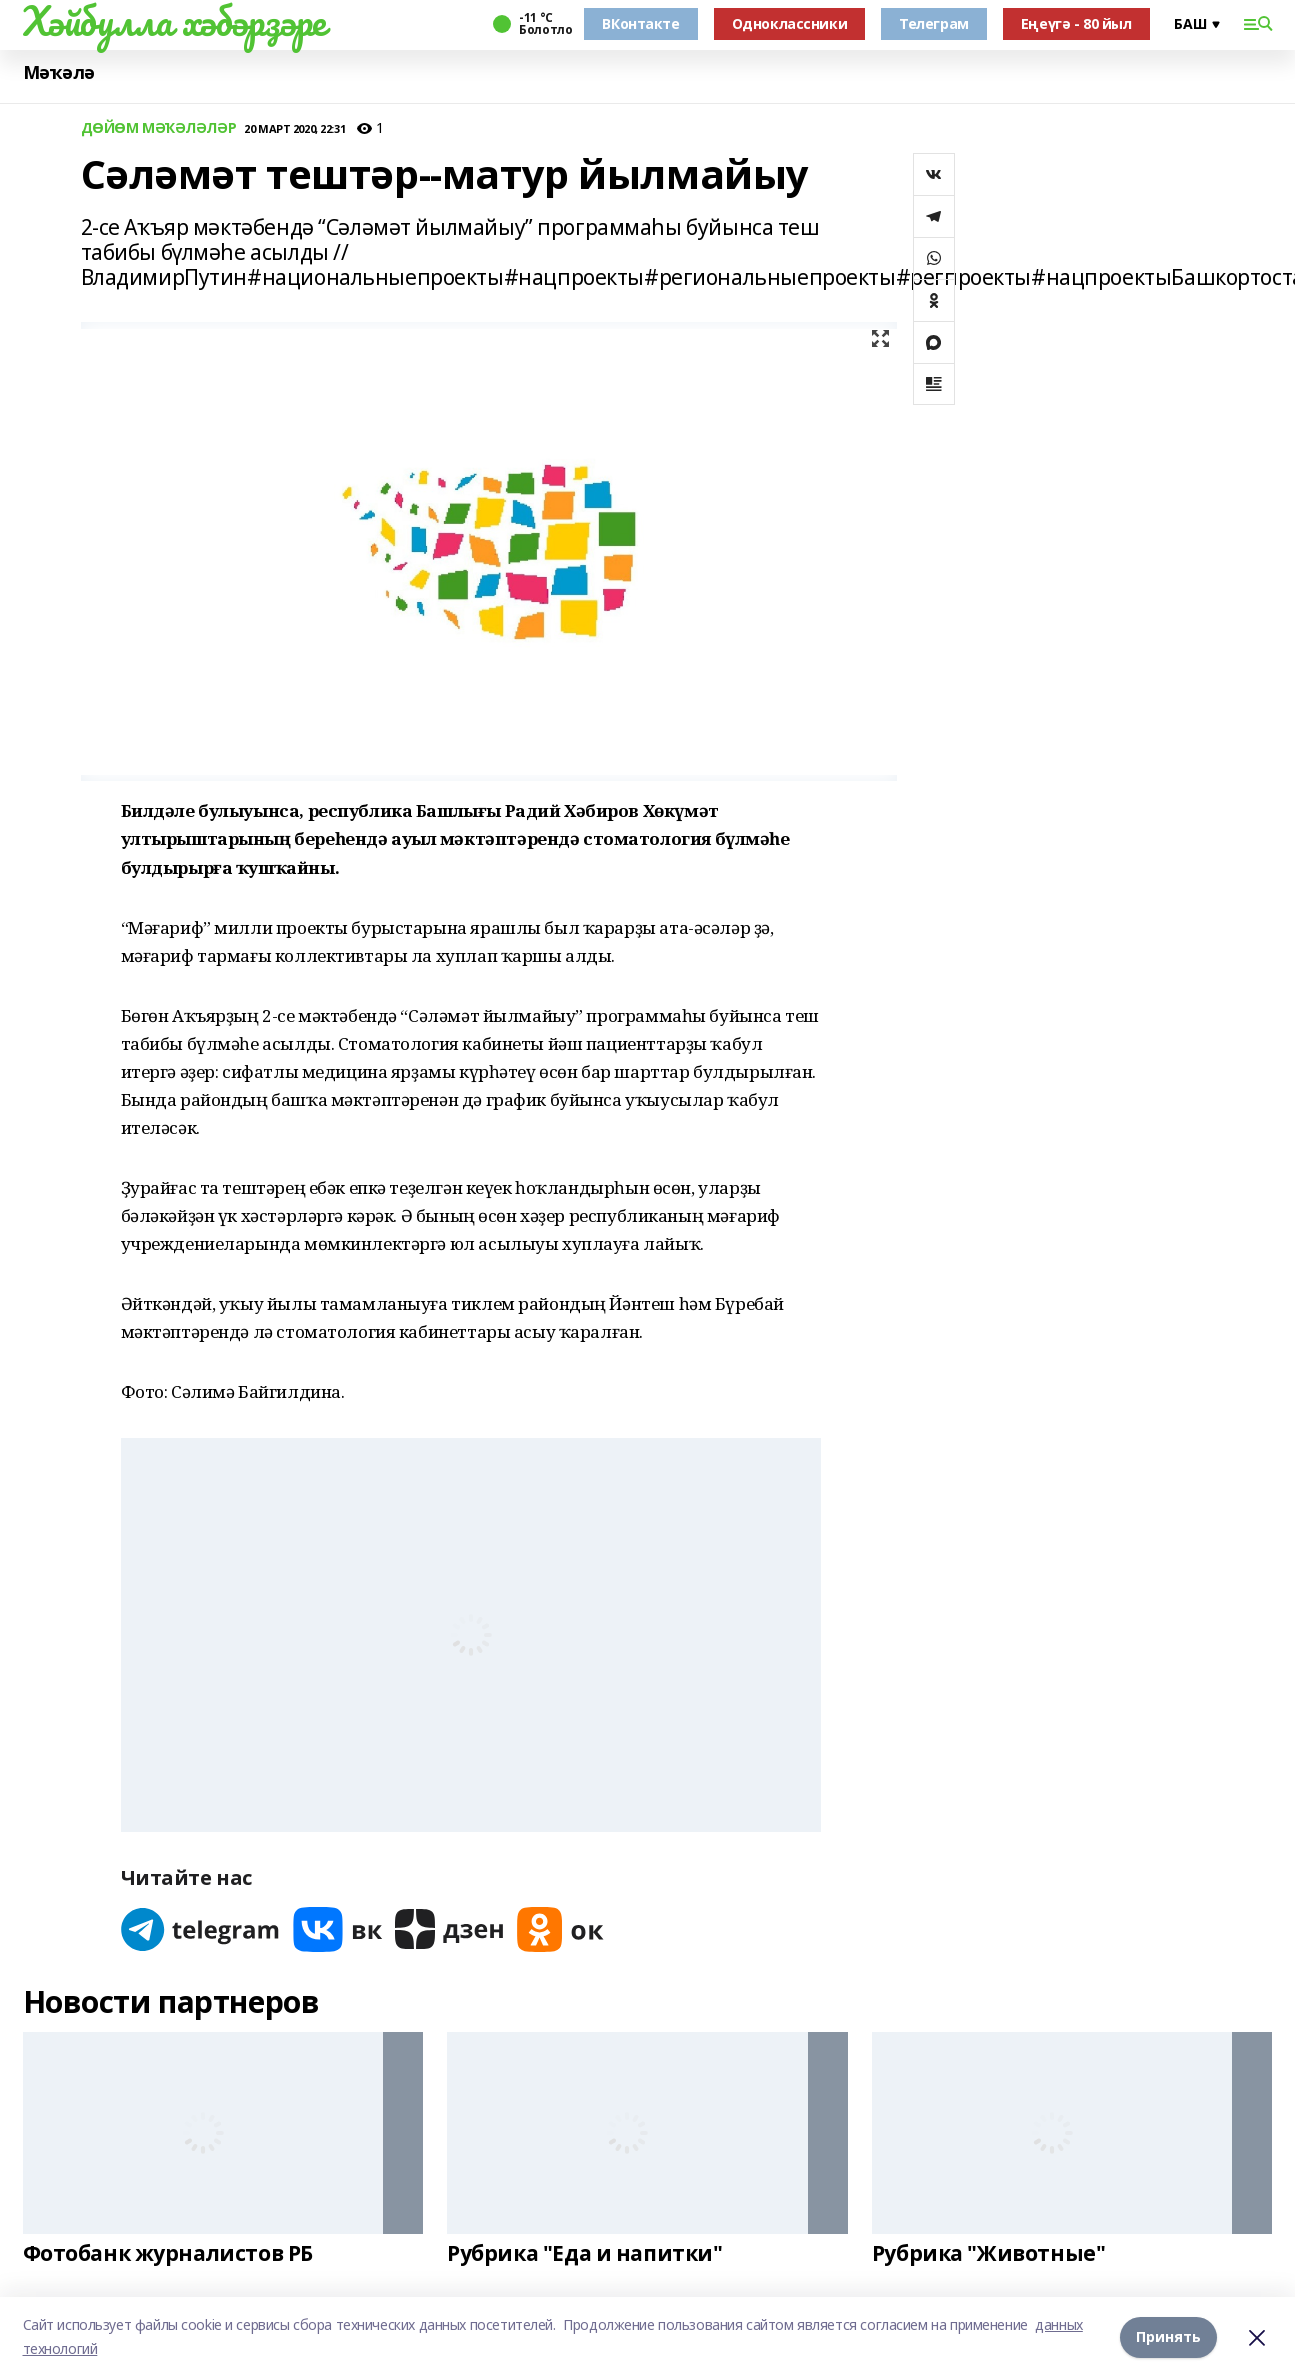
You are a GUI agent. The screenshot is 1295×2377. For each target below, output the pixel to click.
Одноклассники (790, 23)
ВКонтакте (640, 23)
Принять (1168, 2336)
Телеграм (934, 23)
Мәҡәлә (59, 72)
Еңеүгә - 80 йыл (1076, 23)
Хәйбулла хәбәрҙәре (174, 21)
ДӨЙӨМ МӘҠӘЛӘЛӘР (159, 128)
